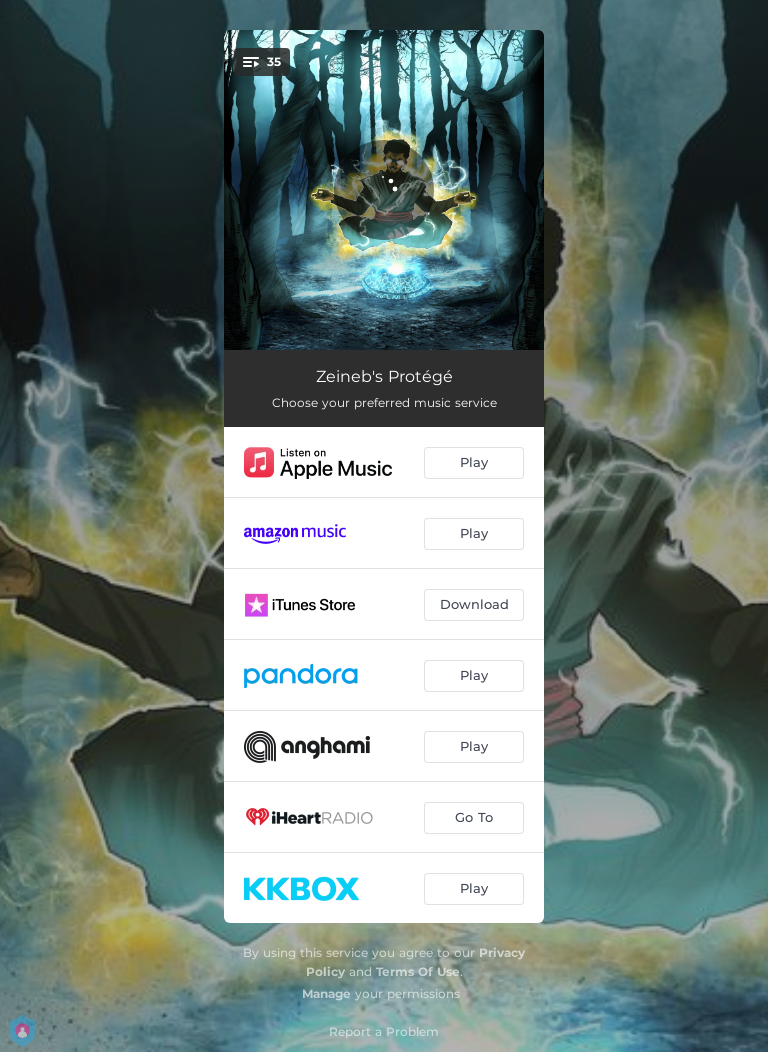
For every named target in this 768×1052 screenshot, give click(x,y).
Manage (326, 993)
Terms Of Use (418, 971)
